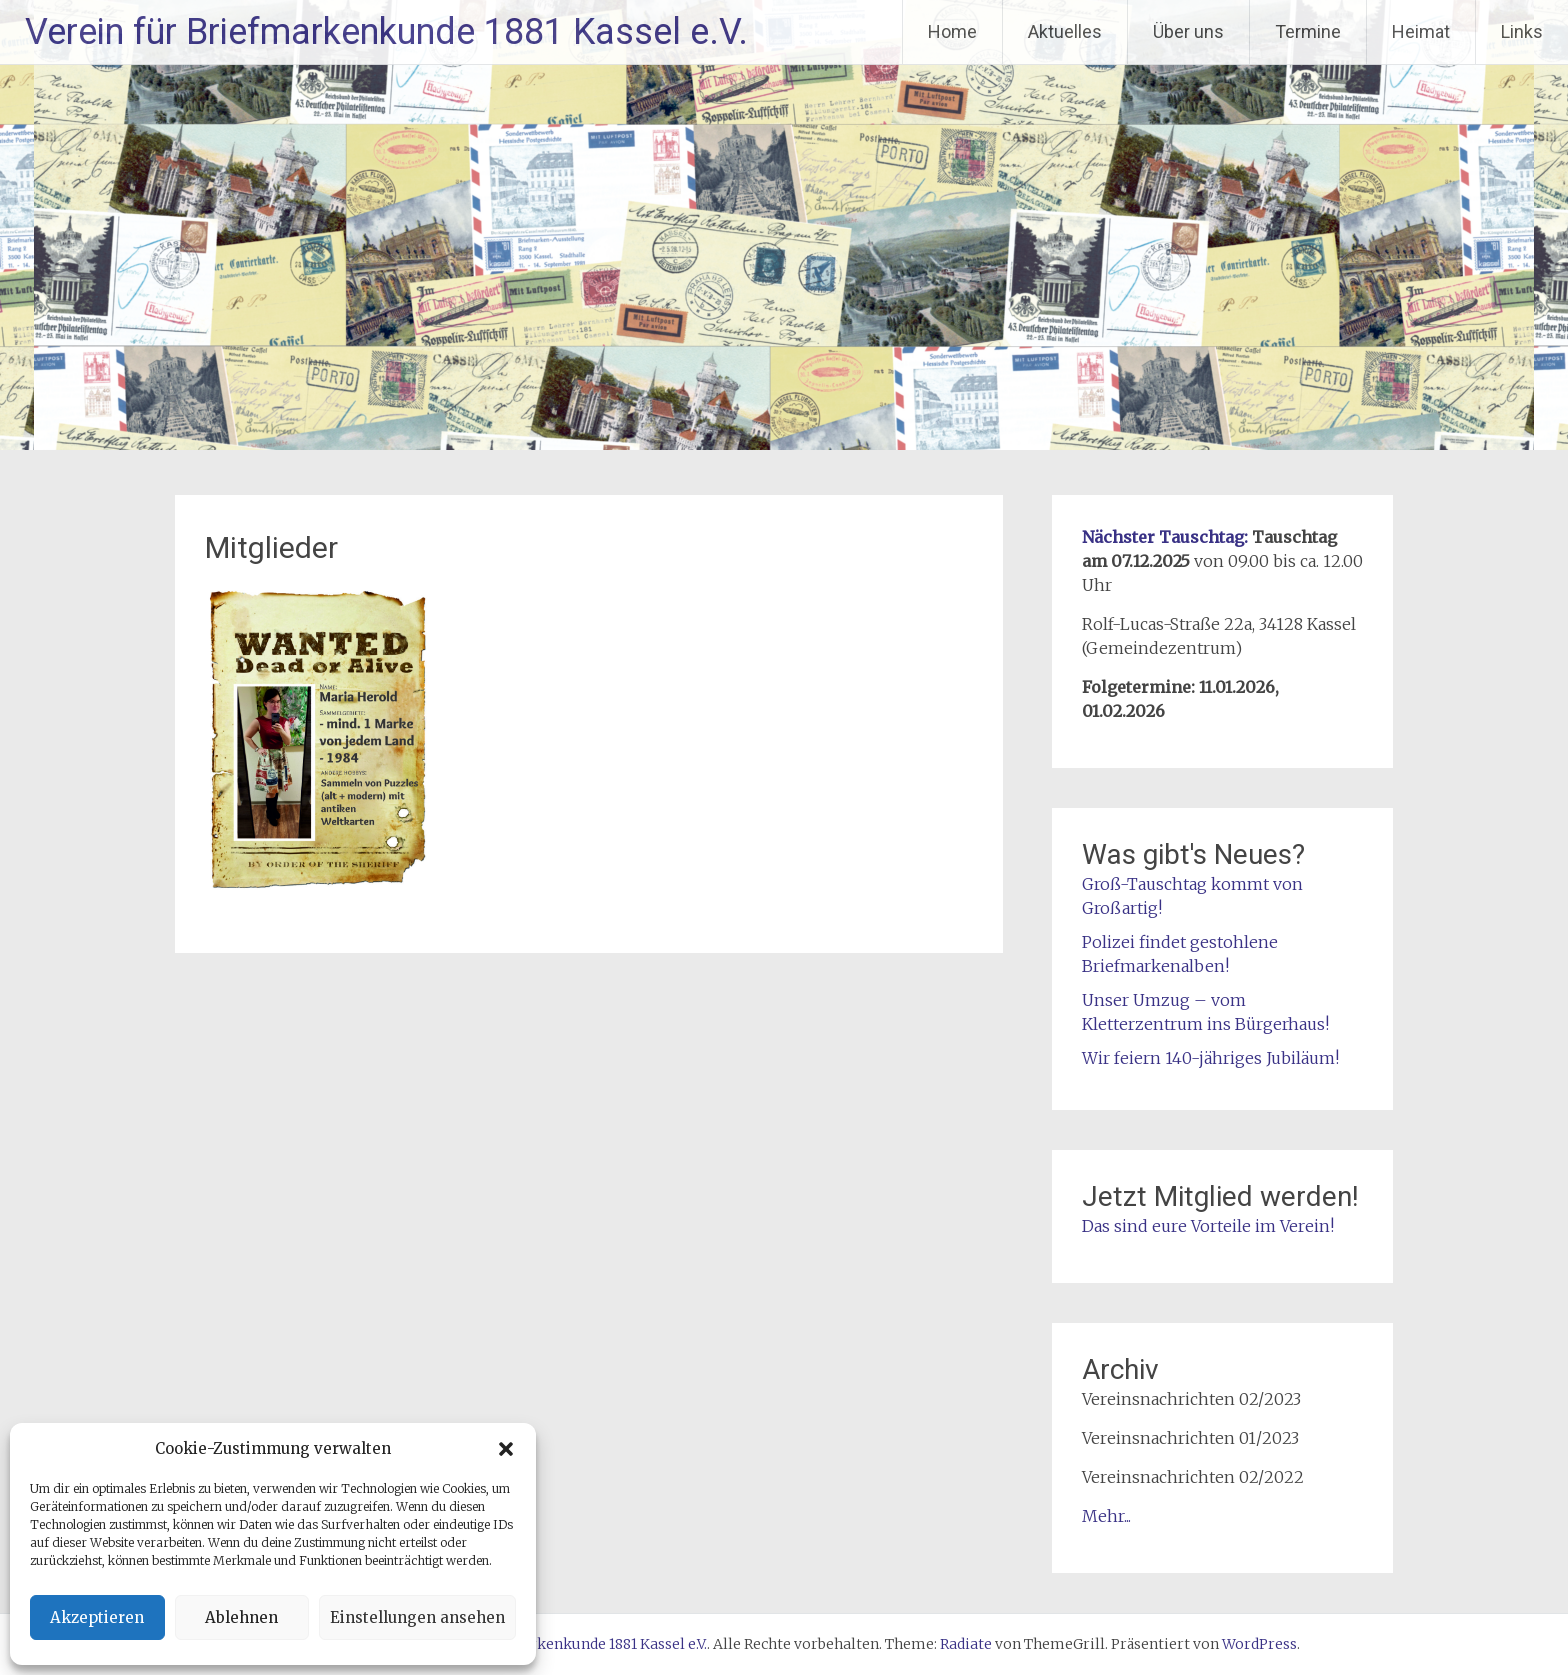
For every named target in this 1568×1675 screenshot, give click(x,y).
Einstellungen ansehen (417, 1617)
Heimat (1421, 31)
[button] (506, 1449)
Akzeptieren (97, 1617)
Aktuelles (1065, 31)
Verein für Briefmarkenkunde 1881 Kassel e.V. (386, 32)
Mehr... (1106, 1516)
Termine (1308, 31)
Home (952, 31)
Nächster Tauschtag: (1165, 537)
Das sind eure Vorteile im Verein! (1208, 1226)
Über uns (1188, 31)
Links (1522, 31)
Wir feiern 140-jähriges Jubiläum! (1210, 1058)
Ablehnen (241, 1617)
